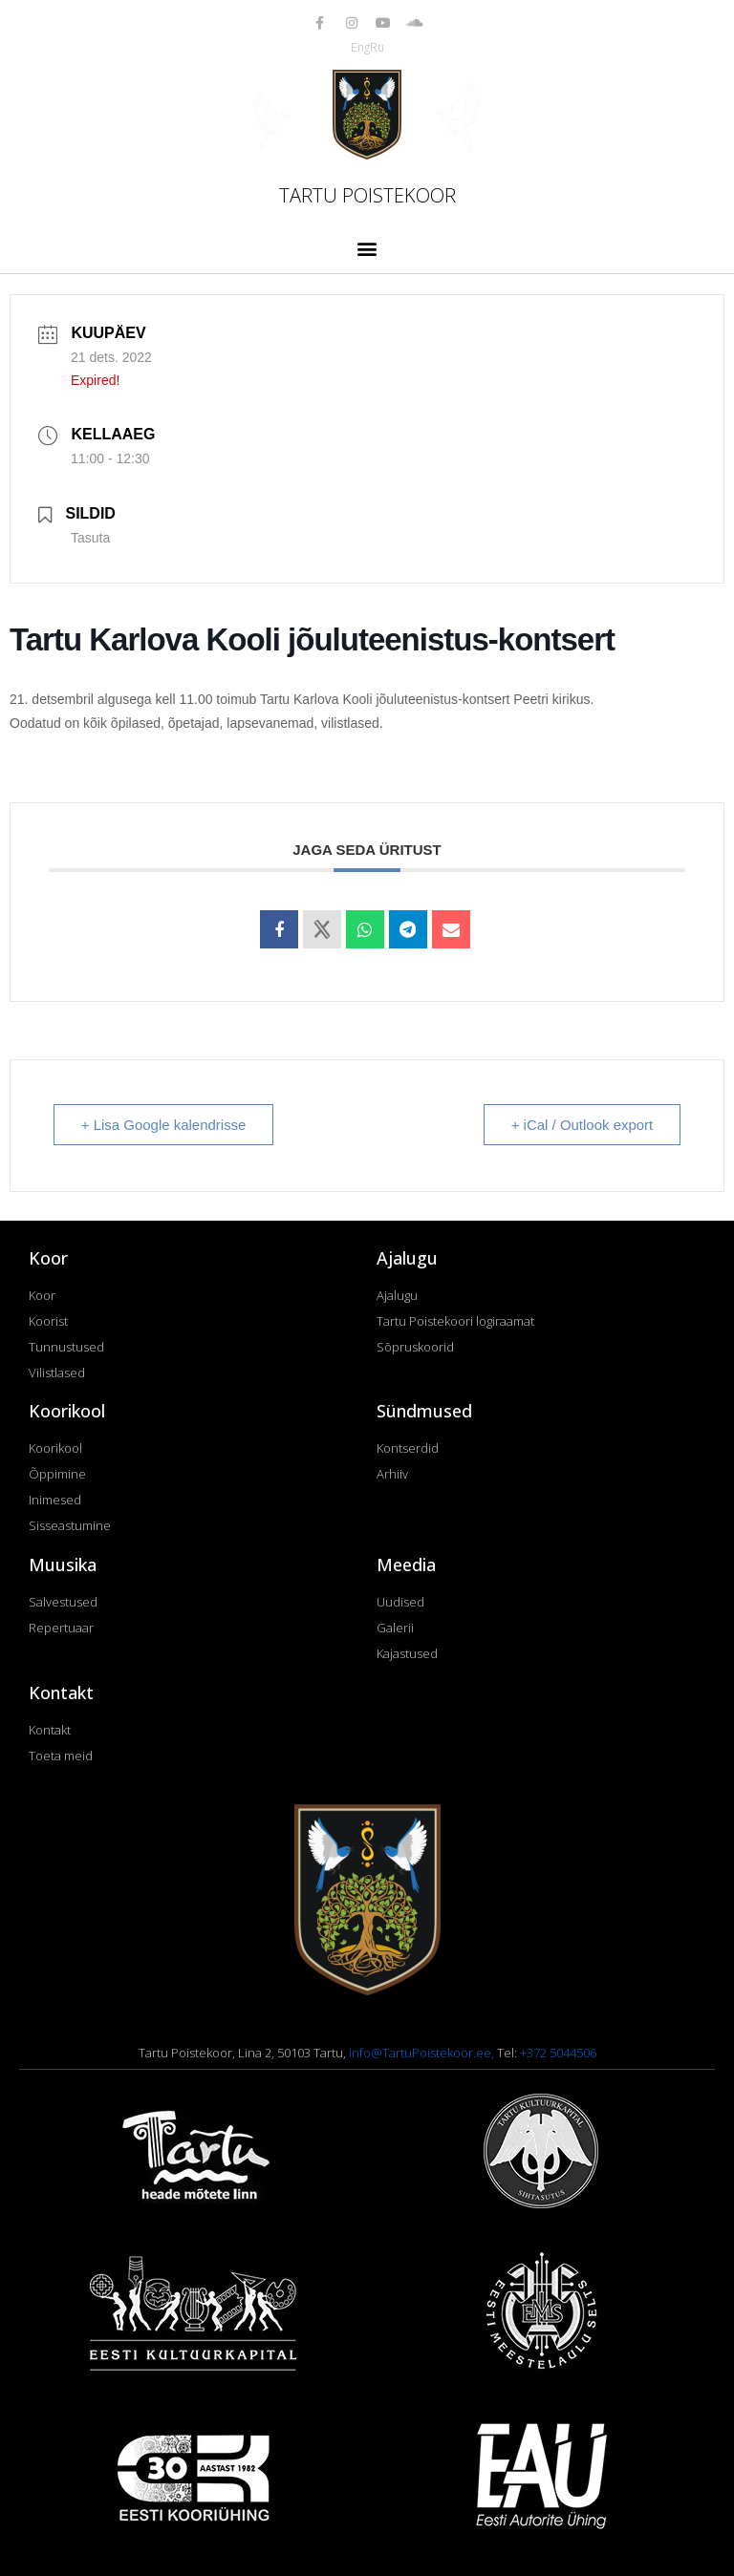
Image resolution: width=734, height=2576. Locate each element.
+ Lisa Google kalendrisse (164, 1125)
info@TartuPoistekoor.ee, (423, 2052)
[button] (367, 248)
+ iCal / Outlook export (581, 1125)
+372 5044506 (558, 2052)
